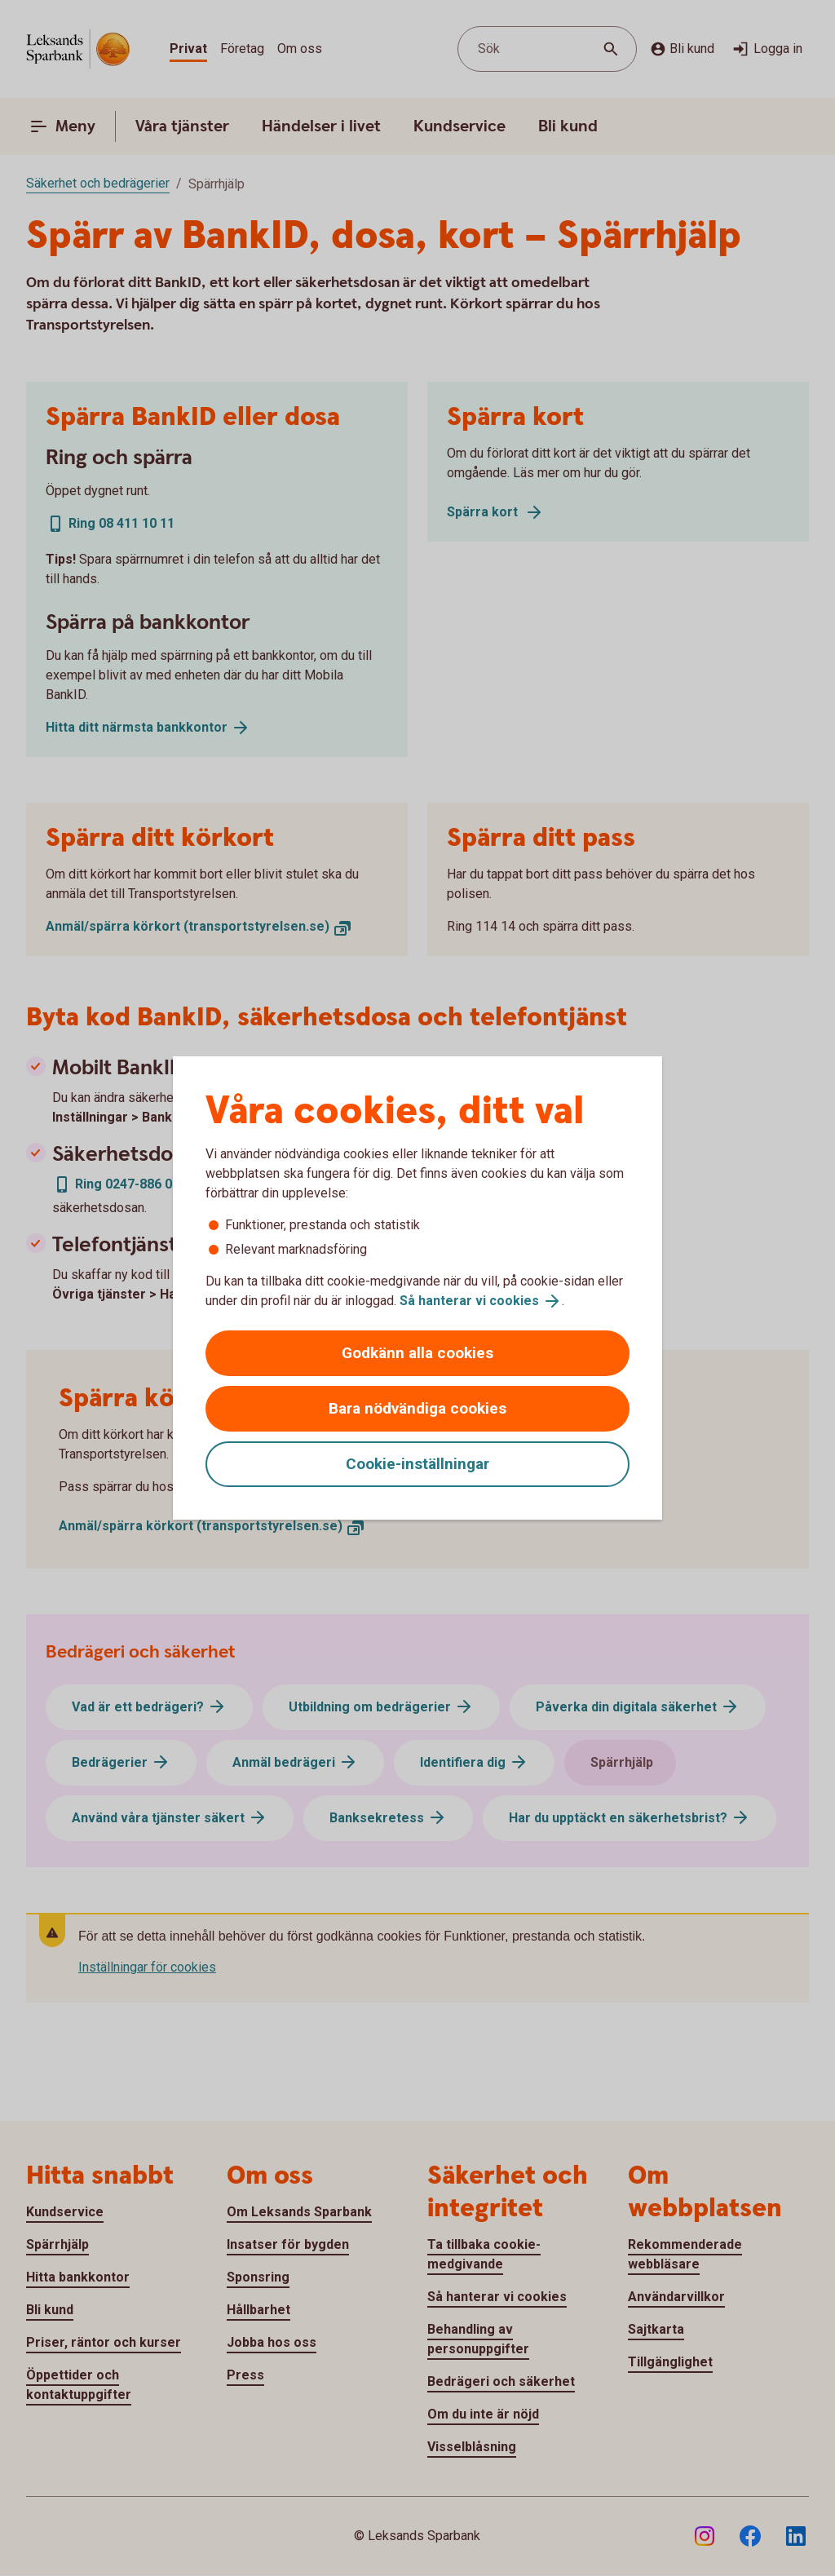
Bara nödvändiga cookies (417, 1408)
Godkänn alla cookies (417, 1352)
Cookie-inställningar (417, 1463)
